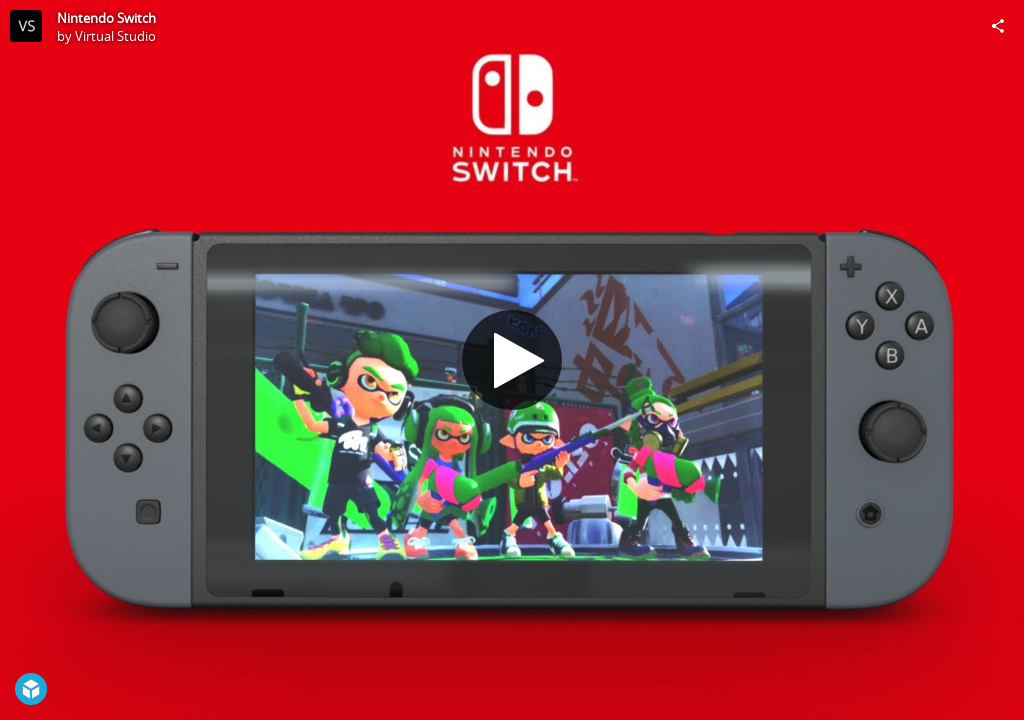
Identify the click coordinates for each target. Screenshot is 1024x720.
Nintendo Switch (106, 18)
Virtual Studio (115, 36)
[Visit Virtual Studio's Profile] (26, 26)
